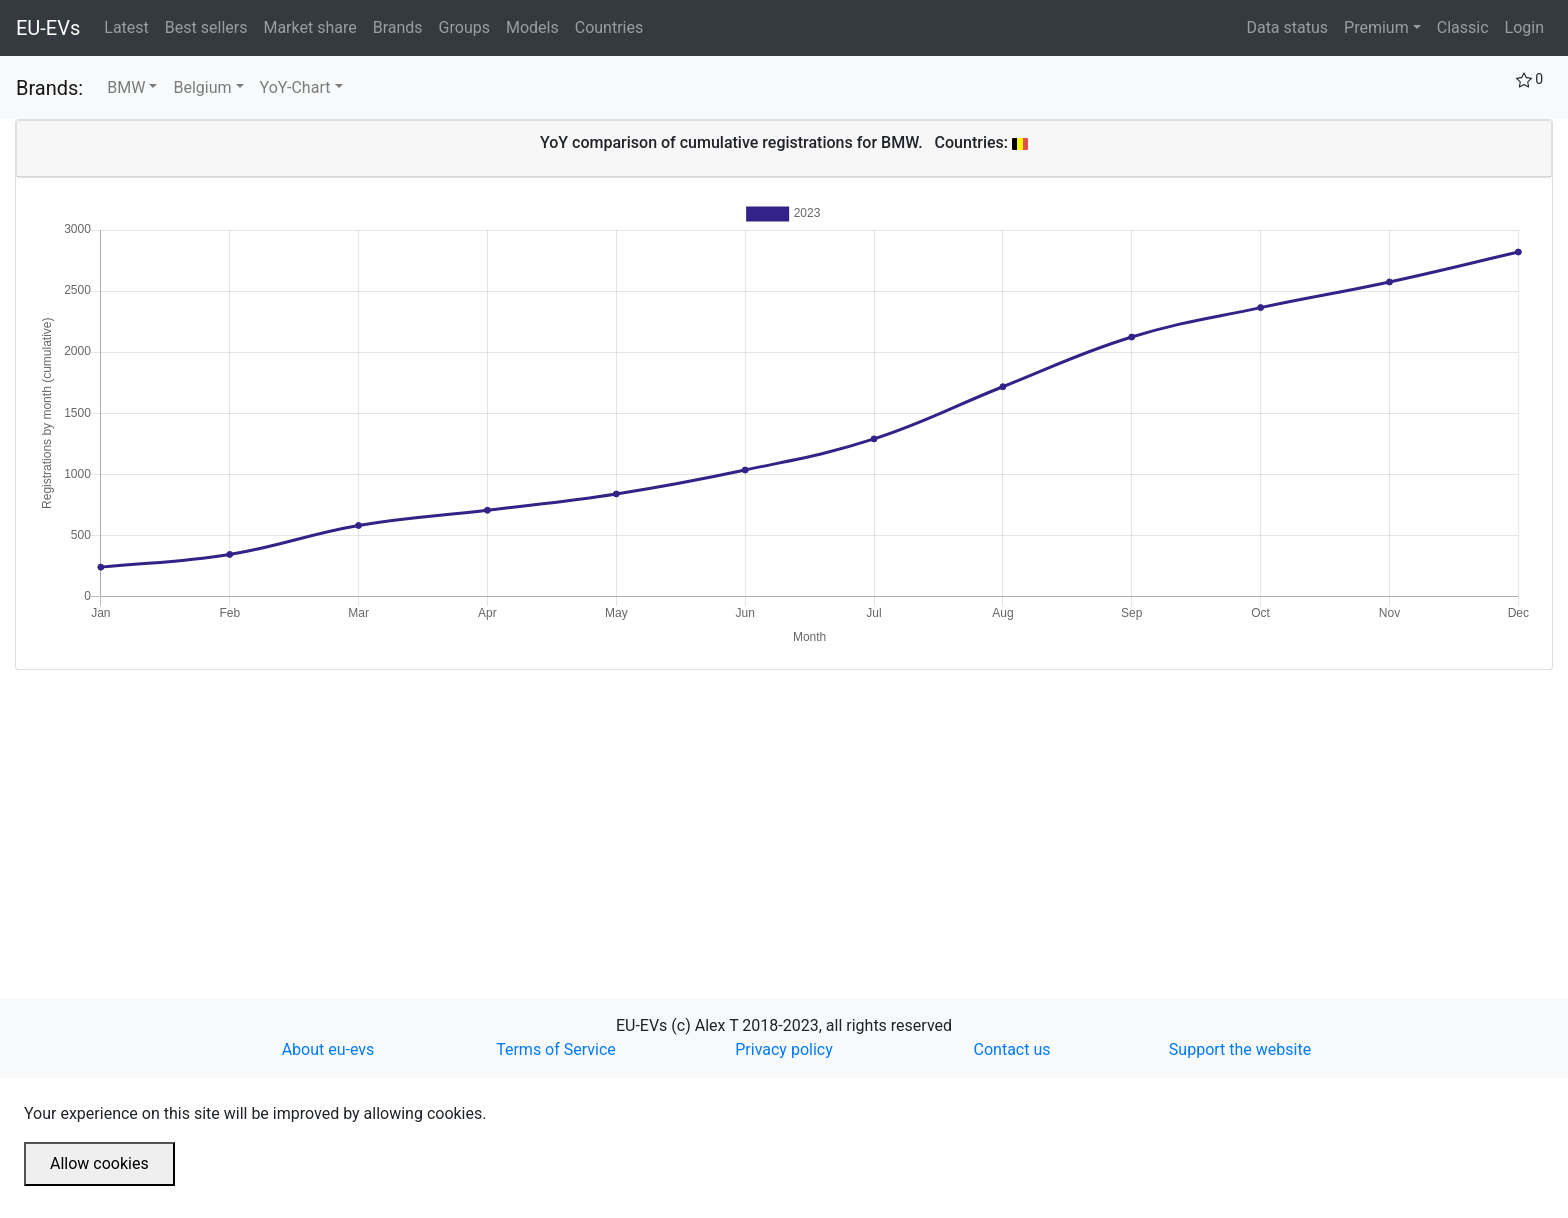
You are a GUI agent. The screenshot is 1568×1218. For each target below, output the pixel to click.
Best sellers (210, 26)
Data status (1287, 27)
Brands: (49, 88)
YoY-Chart (295, 87)
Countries (609, 27)
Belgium (202, 87)
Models (536, 26)
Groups (468, 26)
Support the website (1240, 1049)
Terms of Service (556, 1049)
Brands (402, 26)
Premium (1376, 27)
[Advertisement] (615, 810)
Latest (130, 26)
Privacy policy (784, 1049)
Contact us (1012, 1049)
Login (1524, 27)
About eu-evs (328, 1049)
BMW (126, 87)
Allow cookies (99, 1163)
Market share (313, 26)
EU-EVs (48, 28)
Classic (1463, 27)
